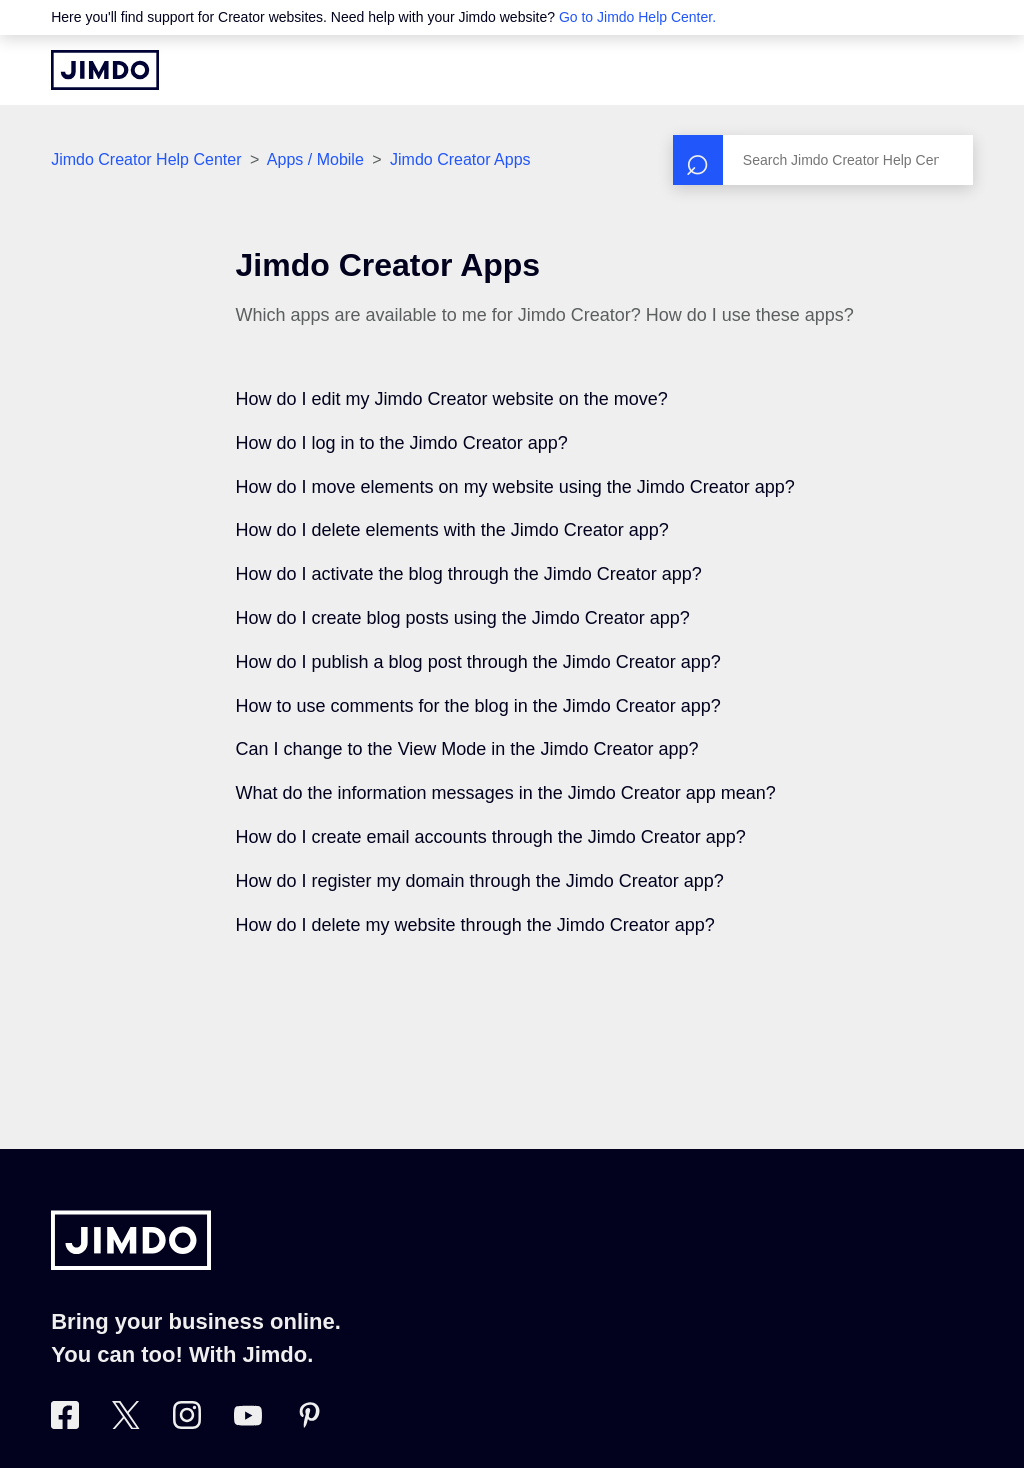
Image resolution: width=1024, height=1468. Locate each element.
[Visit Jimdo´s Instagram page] (187, 1423)
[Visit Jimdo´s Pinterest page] (309, 1423)
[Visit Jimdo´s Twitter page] (126, 1423)
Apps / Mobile (315, 159)
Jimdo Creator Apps (460, 159)
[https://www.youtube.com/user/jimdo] (248, 1423)
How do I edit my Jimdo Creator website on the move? (452, 399)
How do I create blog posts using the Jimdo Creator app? (463, 618)
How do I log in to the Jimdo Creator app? (402, 443)
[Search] (823, 160)
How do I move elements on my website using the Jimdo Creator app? (515, 487)
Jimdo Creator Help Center (146, 159)
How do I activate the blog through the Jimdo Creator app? (469, 574)
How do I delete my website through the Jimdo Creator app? (475, 925)
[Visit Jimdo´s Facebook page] (65, 1423)
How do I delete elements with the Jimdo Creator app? (452, 530)
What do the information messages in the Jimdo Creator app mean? (506, 793)
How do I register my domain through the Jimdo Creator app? (480, 881)
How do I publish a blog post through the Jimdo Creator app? (478, 662)
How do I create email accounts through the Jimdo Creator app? (491, 837)
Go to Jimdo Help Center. (637, 17)
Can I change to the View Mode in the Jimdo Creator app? (467, 749)
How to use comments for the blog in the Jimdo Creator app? (478, 706)
